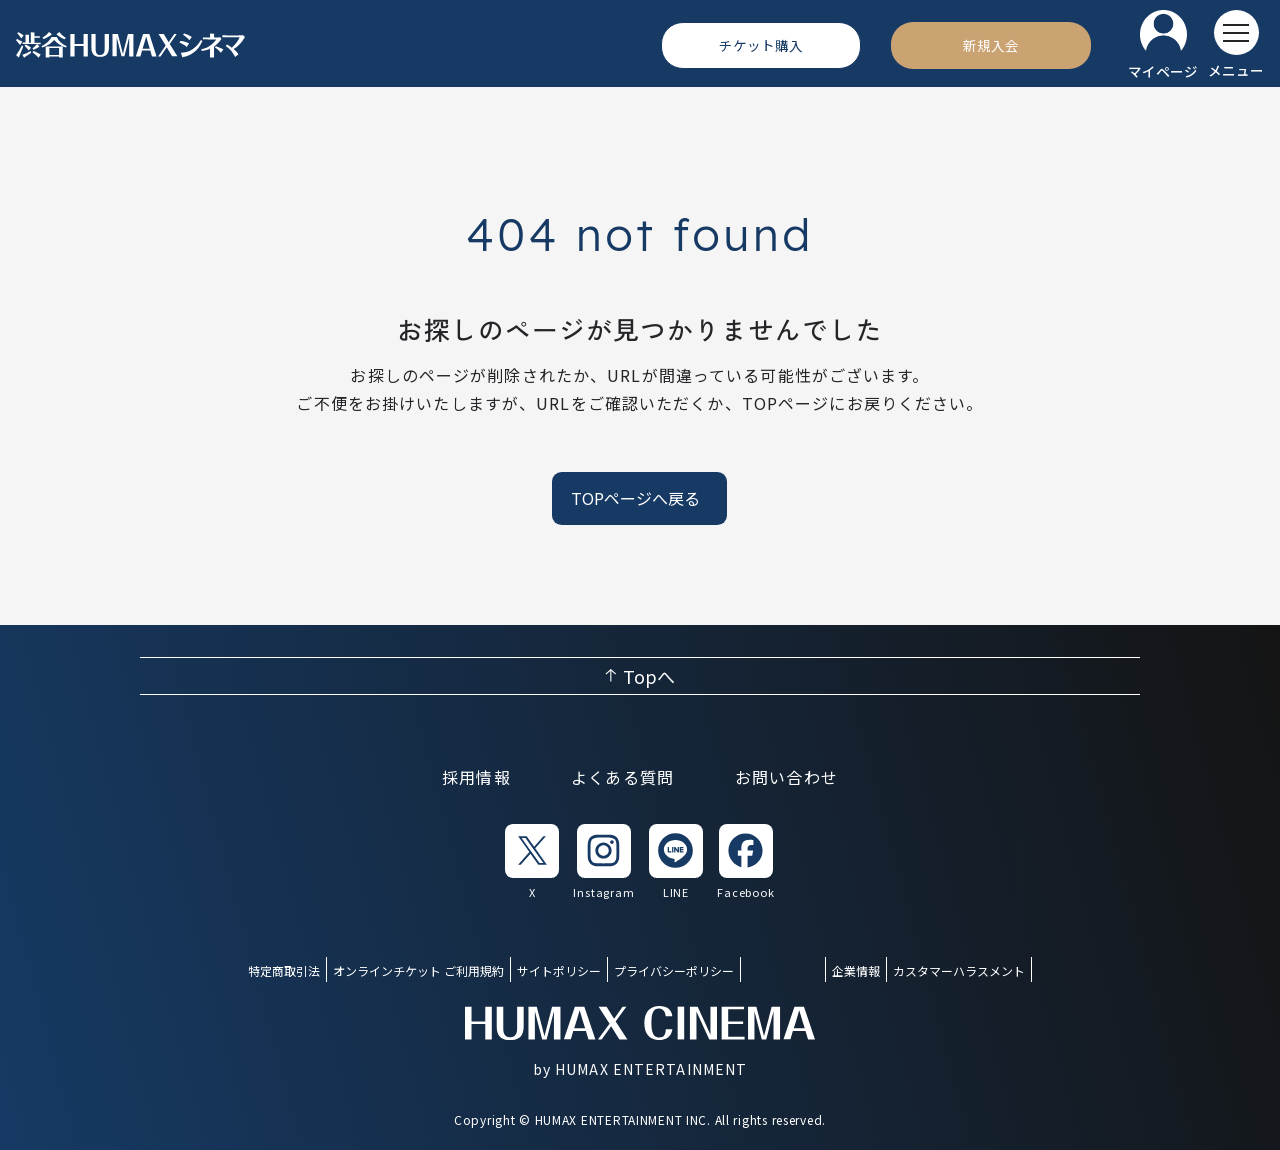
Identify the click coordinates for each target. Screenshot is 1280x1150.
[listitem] (532, 862)
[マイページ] (1163, 45)
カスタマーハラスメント (959, 970)
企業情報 (856, 970)
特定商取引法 (284, 970)
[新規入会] (991, 45)
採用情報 (476, 777)
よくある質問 (623, 777)
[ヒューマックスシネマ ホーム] (131, 45)
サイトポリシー (559, 970)
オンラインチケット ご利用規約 (418, 970)
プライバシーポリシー (674, 970)
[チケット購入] (761, 45)
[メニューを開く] (1236, 45)
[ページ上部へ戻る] (640, 676)
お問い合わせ (787, 777)
